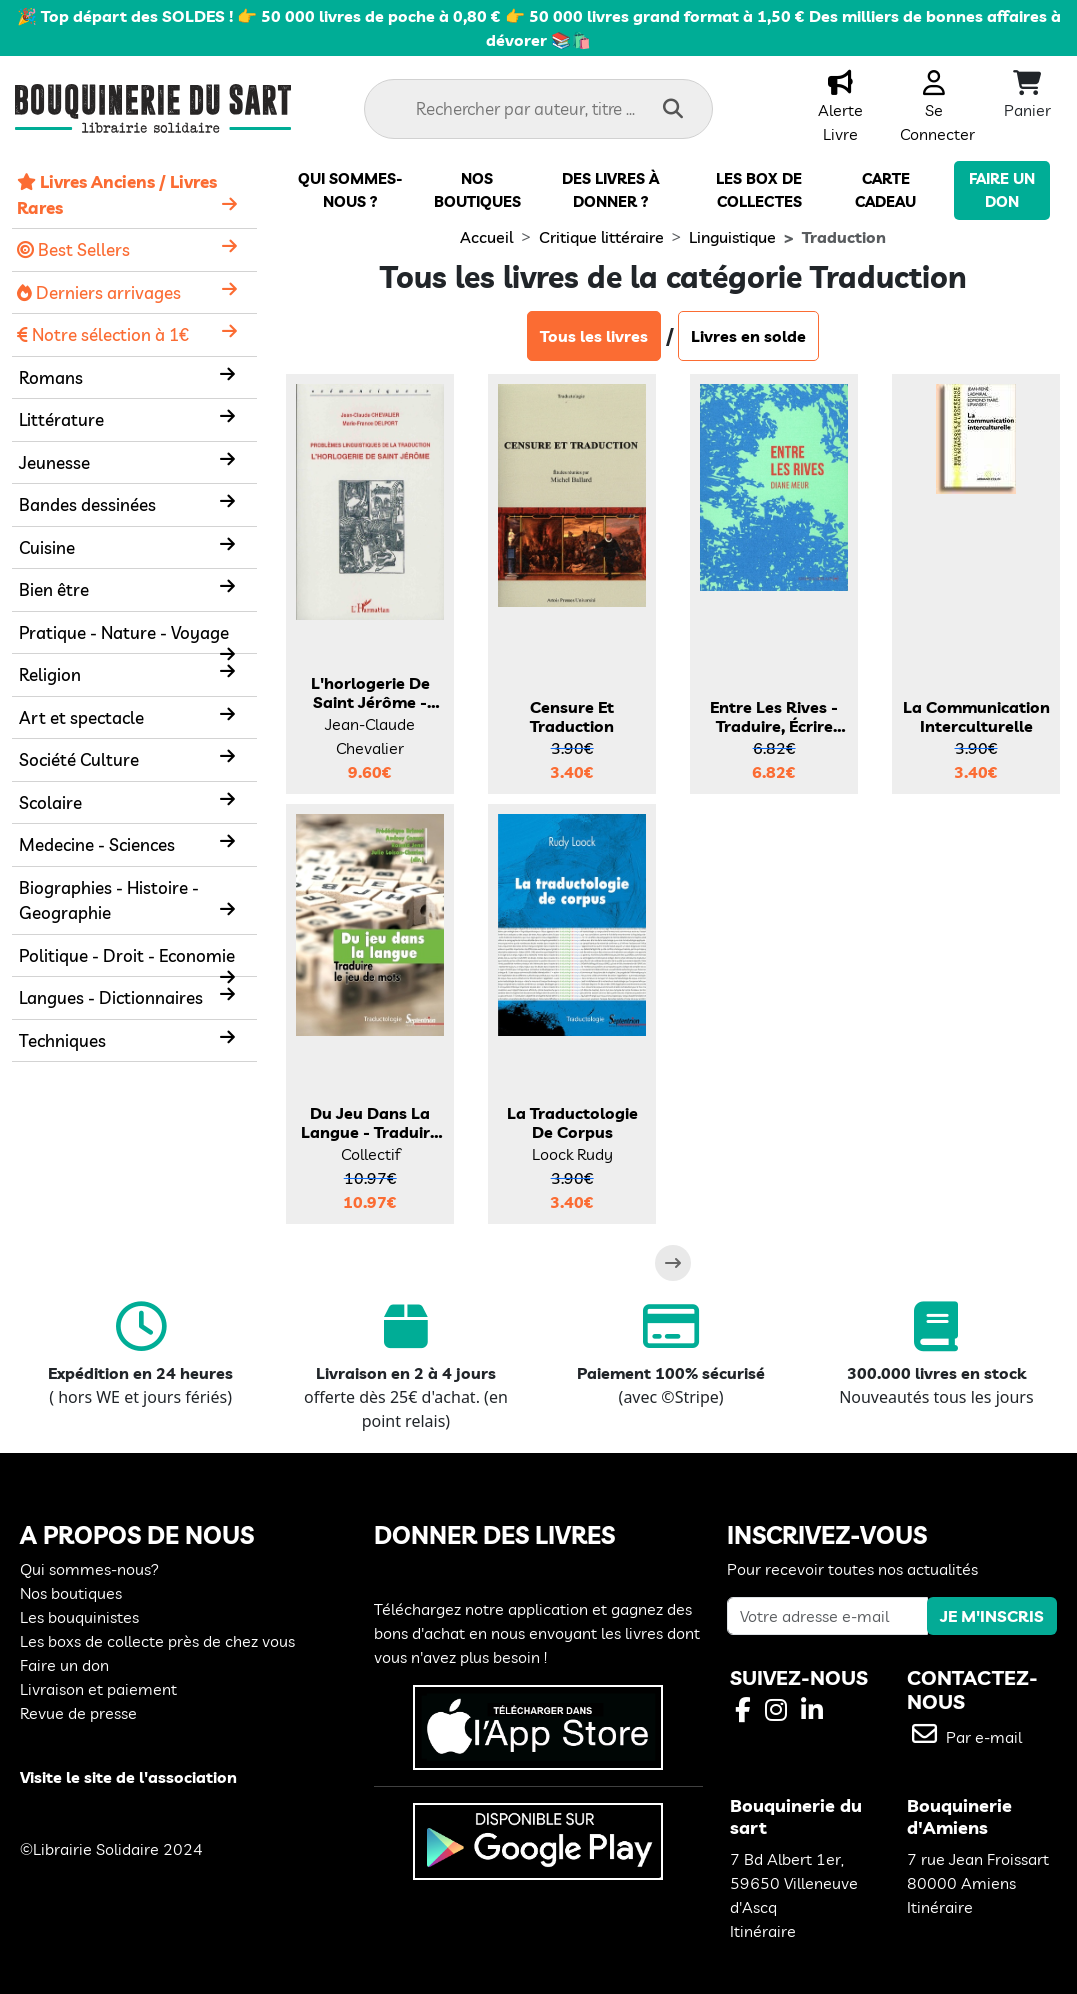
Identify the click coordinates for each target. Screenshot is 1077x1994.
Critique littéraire (601, 237)
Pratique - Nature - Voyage (124, 632)
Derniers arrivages (99, 292)
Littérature (61, 419)
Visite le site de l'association (128, 1777)
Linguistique (732, 237)
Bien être (54, 589)
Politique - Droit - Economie (127, 955)
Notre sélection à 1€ (103, 334)
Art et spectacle (81, 717)
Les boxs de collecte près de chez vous (157, 1641)
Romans (51, 377)
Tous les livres (594, 336)
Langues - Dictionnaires (111, 997)
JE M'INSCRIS (992, 1616)
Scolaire (50, 802)
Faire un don (64, 1665)
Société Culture (79, 759)
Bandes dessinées (87, 504)
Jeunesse (54, 462)
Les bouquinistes (79, 1617)
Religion (50, 674)
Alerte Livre (840, 110)
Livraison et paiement (98, 1689)
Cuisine (47, 547)
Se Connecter (937, 110)
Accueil (486, 237)
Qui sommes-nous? (89, 1569)
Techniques (62, 1040)
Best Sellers (73, 249)
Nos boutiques (71, 1593)
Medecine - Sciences (97, 844)
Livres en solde (748, 336)
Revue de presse (78, 1713)
